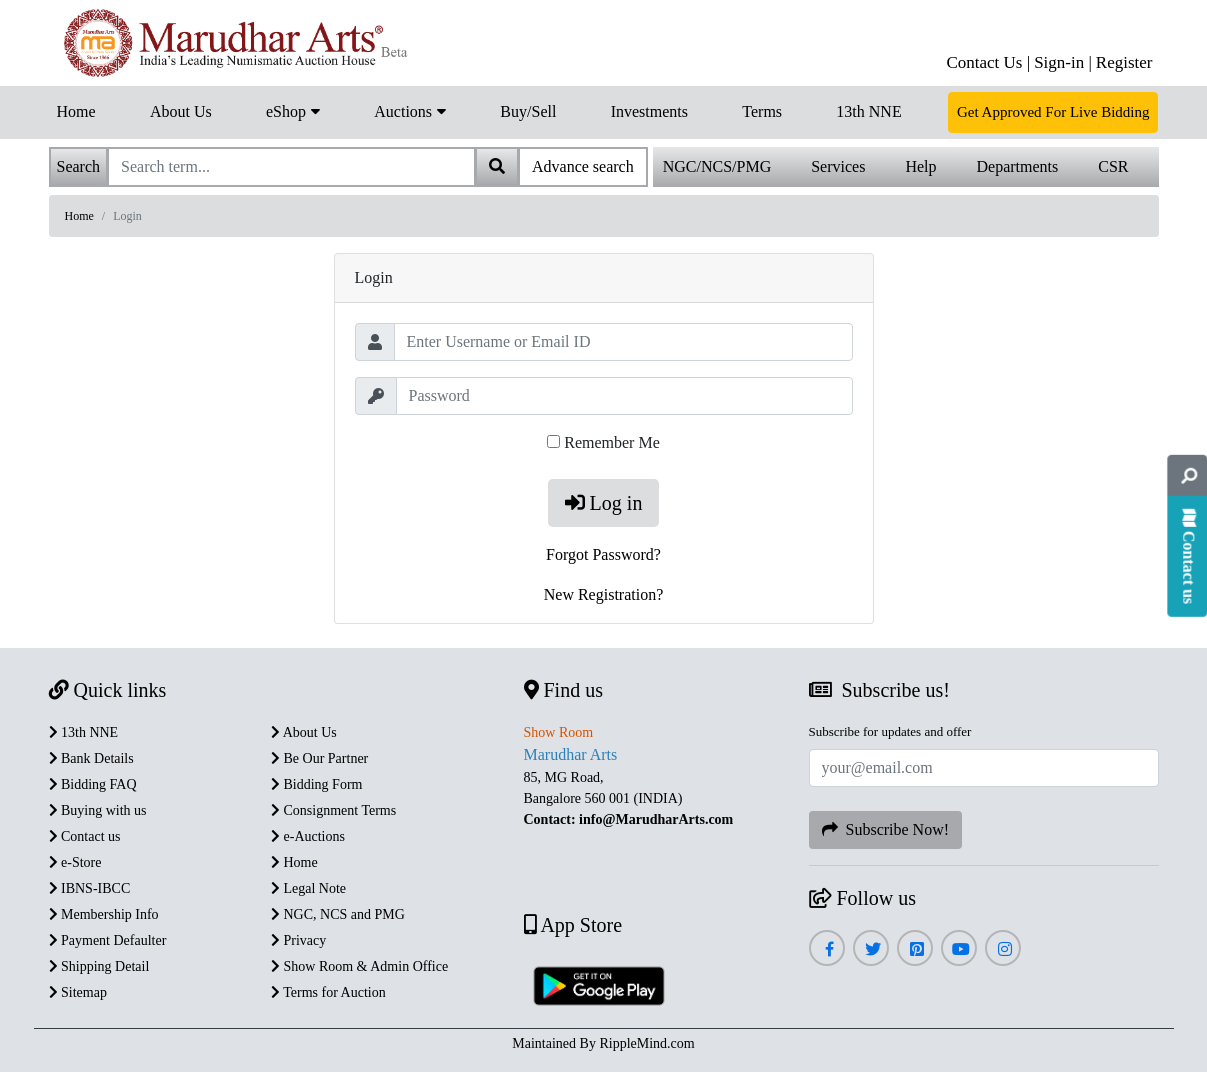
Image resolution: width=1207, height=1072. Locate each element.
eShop (293, 110)
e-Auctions (308, 836)
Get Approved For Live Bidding (1053, 112)
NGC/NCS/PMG (717, 166)
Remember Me (612, 442)
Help (920, 166)
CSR (1113, 166)
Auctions (410, 110)
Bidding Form (316, 784)
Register (1124, 62)
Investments (649, 111)
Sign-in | (1063, 62)
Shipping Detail (99, 966)
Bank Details (91, 758)
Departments (1018, 166)
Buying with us (98, 810)
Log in (604, 503)
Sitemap (78, 992)
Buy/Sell (528, 111)
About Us (181, 111)
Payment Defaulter (108, 940)
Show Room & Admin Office (359, 966)
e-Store (75, 862)
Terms (762, 111)
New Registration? (604, 594)
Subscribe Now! (886, 829)
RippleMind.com (646, 1043)
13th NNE (868, 111)
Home (76, 111)
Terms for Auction (328, 992)
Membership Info (104, 914)
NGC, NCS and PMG (338, 914)
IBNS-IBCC (90, 888)
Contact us (85, 836)
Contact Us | (988, 62)
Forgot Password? (603, 554)
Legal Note (308, 888)
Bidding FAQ (93, 784)
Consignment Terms (333, 810)
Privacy (298, 940)
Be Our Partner (319, 758)
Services (838, 166)
